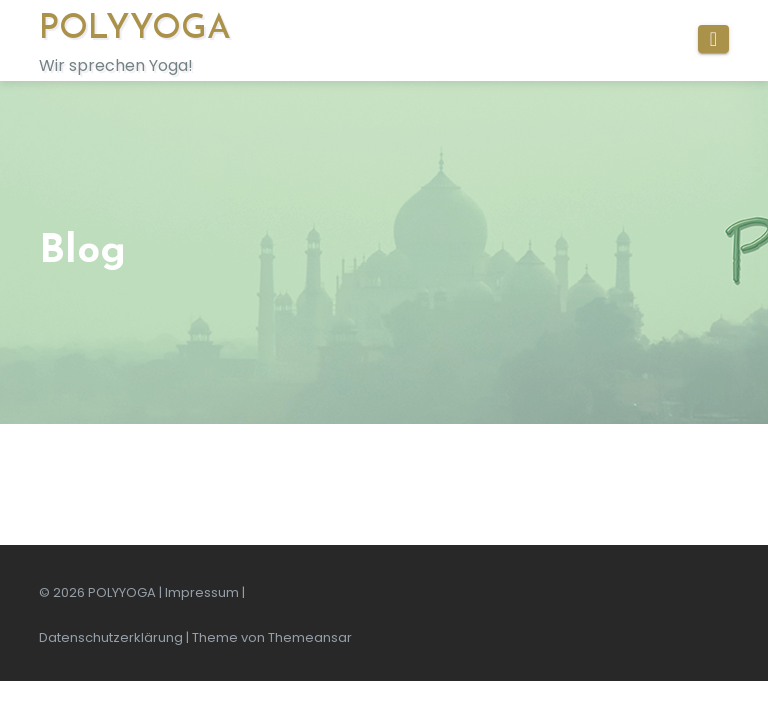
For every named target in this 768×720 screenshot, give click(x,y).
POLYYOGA (135, 29)
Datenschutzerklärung (111, 637)
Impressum (202, 592)
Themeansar (310, 637)
